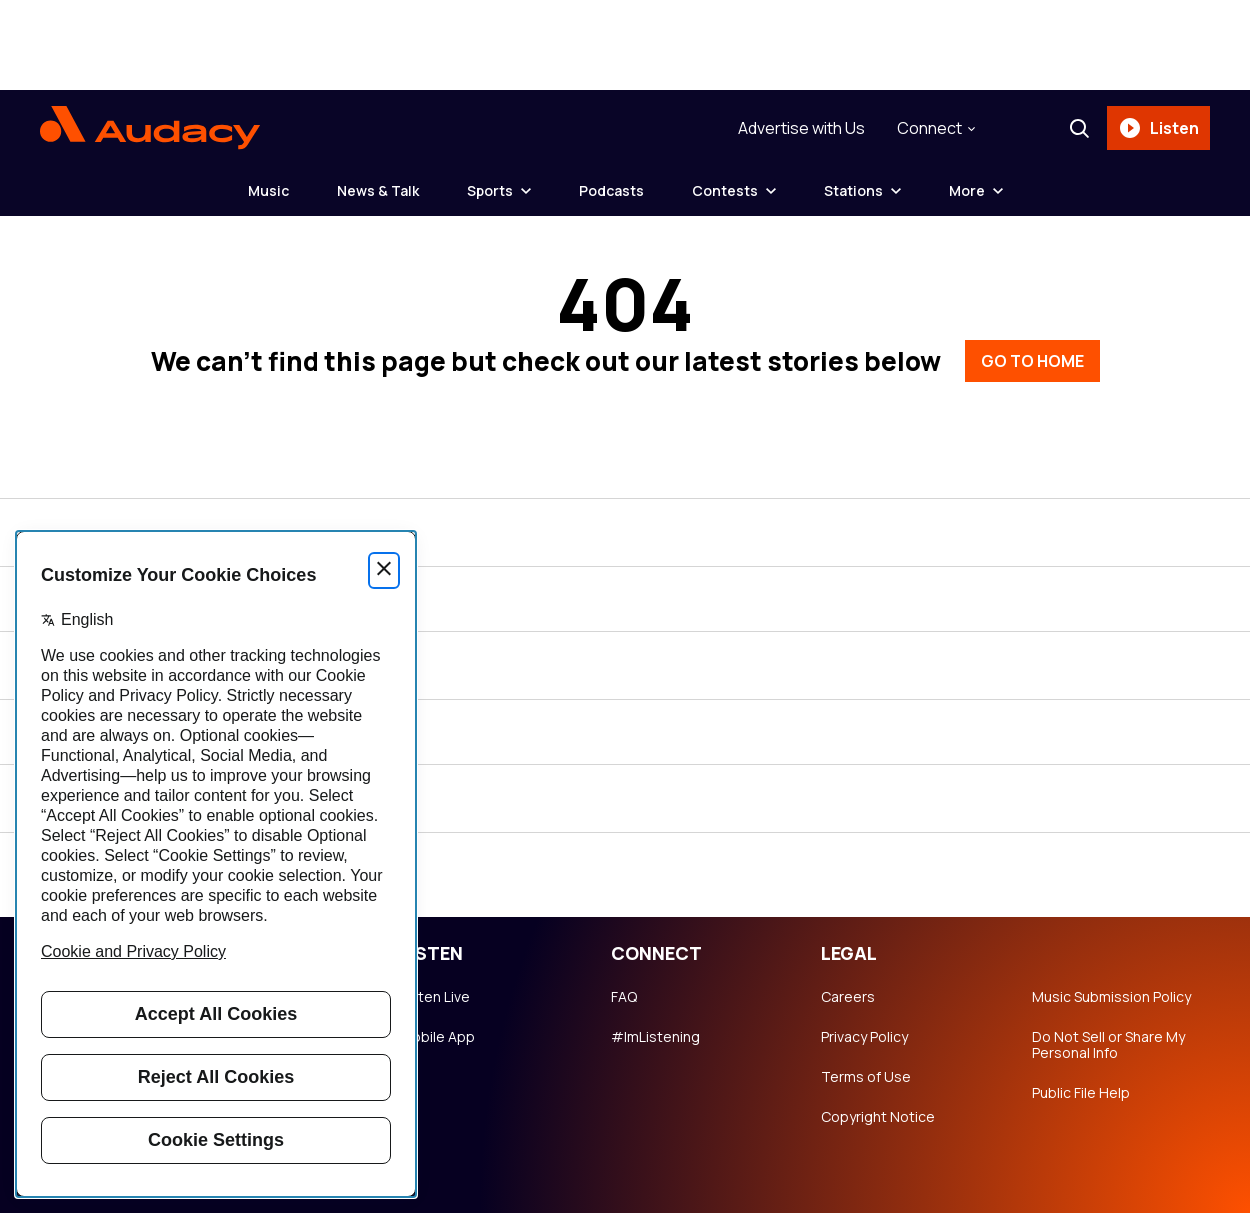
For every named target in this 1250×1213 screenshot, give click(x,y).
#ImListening (655, 1037)
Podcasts (611, 190)
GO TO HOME (1032, 361)
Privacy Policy (864, 1037)
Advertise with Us (801, 128)
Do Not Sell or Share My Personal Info (1108, 1045)
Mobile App (437, 1037)
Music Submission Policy (1111, 997)
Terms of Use (866, 1077)
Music (268, 190)
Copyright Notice (878, 1117)
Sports (490, 190)
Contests (725, 190)
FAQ (624, 997)
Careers (848, 997)
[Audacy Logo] (150, 128)
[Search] (1079, 128)
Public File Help (1081, 1093)
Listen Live (435, 997)
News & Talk (378, 190)
